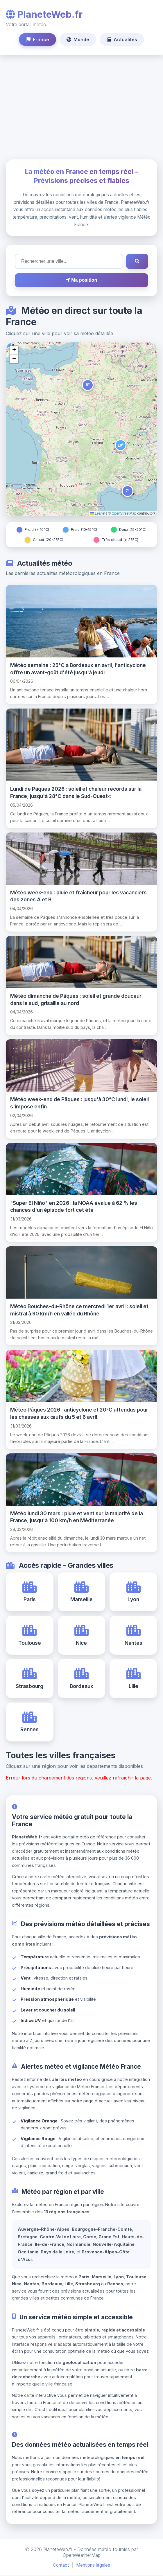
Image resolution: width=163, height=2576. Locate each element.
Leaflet (97, 513)
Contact (61, 2566)
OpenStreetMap (124, 513)
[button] (88, 385)
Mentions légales (93, 2566)
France (37, 39)
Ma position (81, 280)
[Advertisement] (81, 107)
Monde (78, 39)
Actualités (122, 39)
